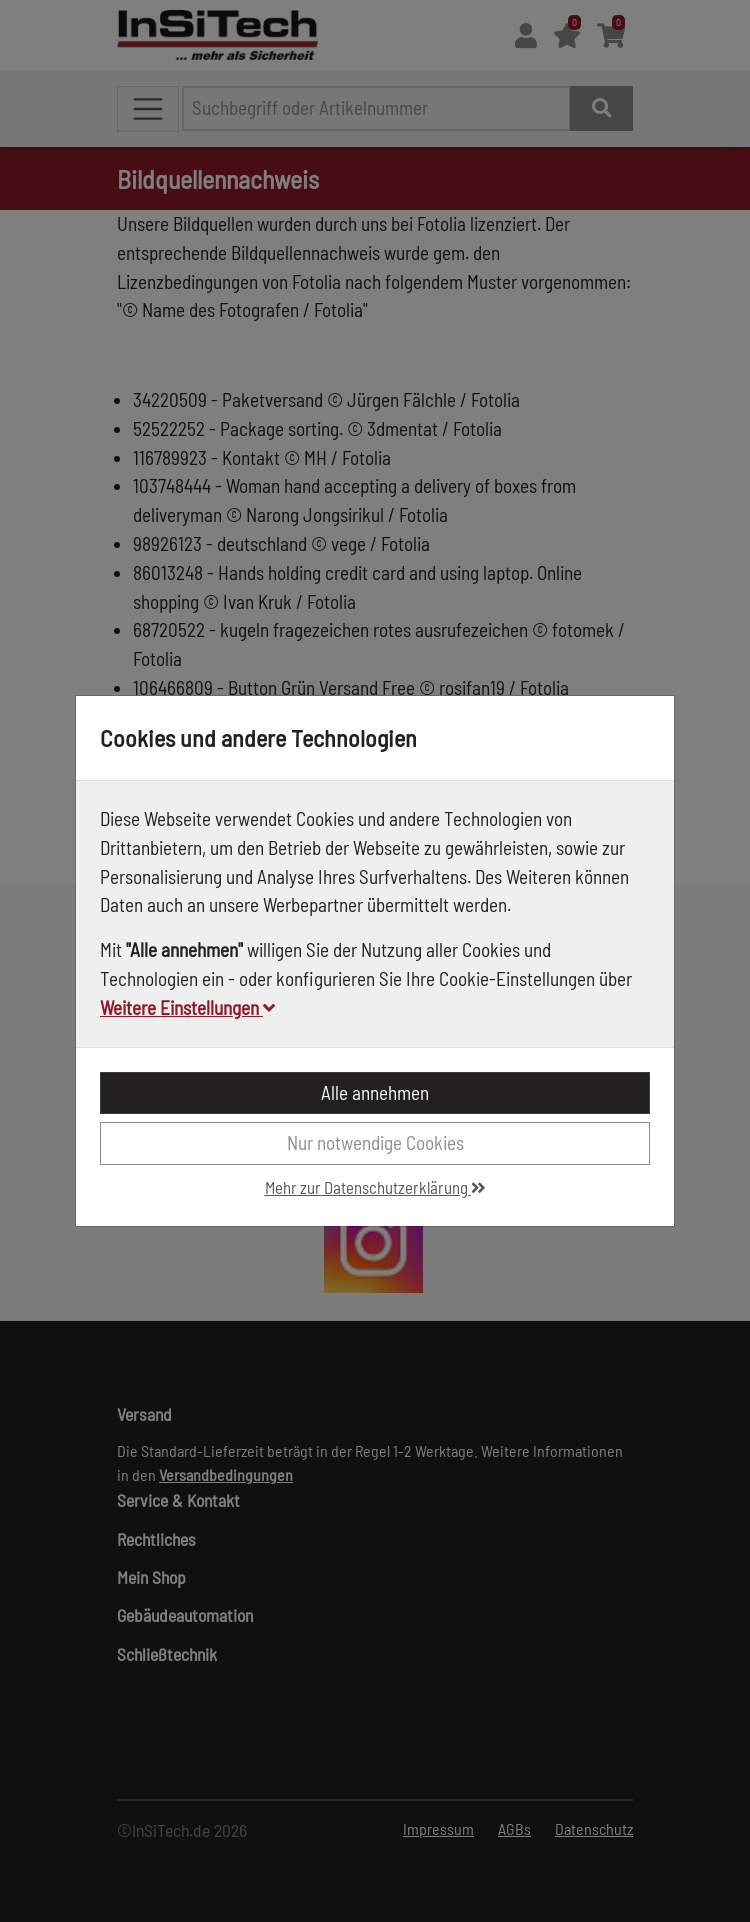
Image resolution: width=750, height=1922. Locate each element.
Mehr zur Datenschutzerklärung (375, 1187)
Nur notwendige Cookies (375, 1142)
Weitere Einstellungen (187, 1007)
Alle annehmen (375, 1092)
